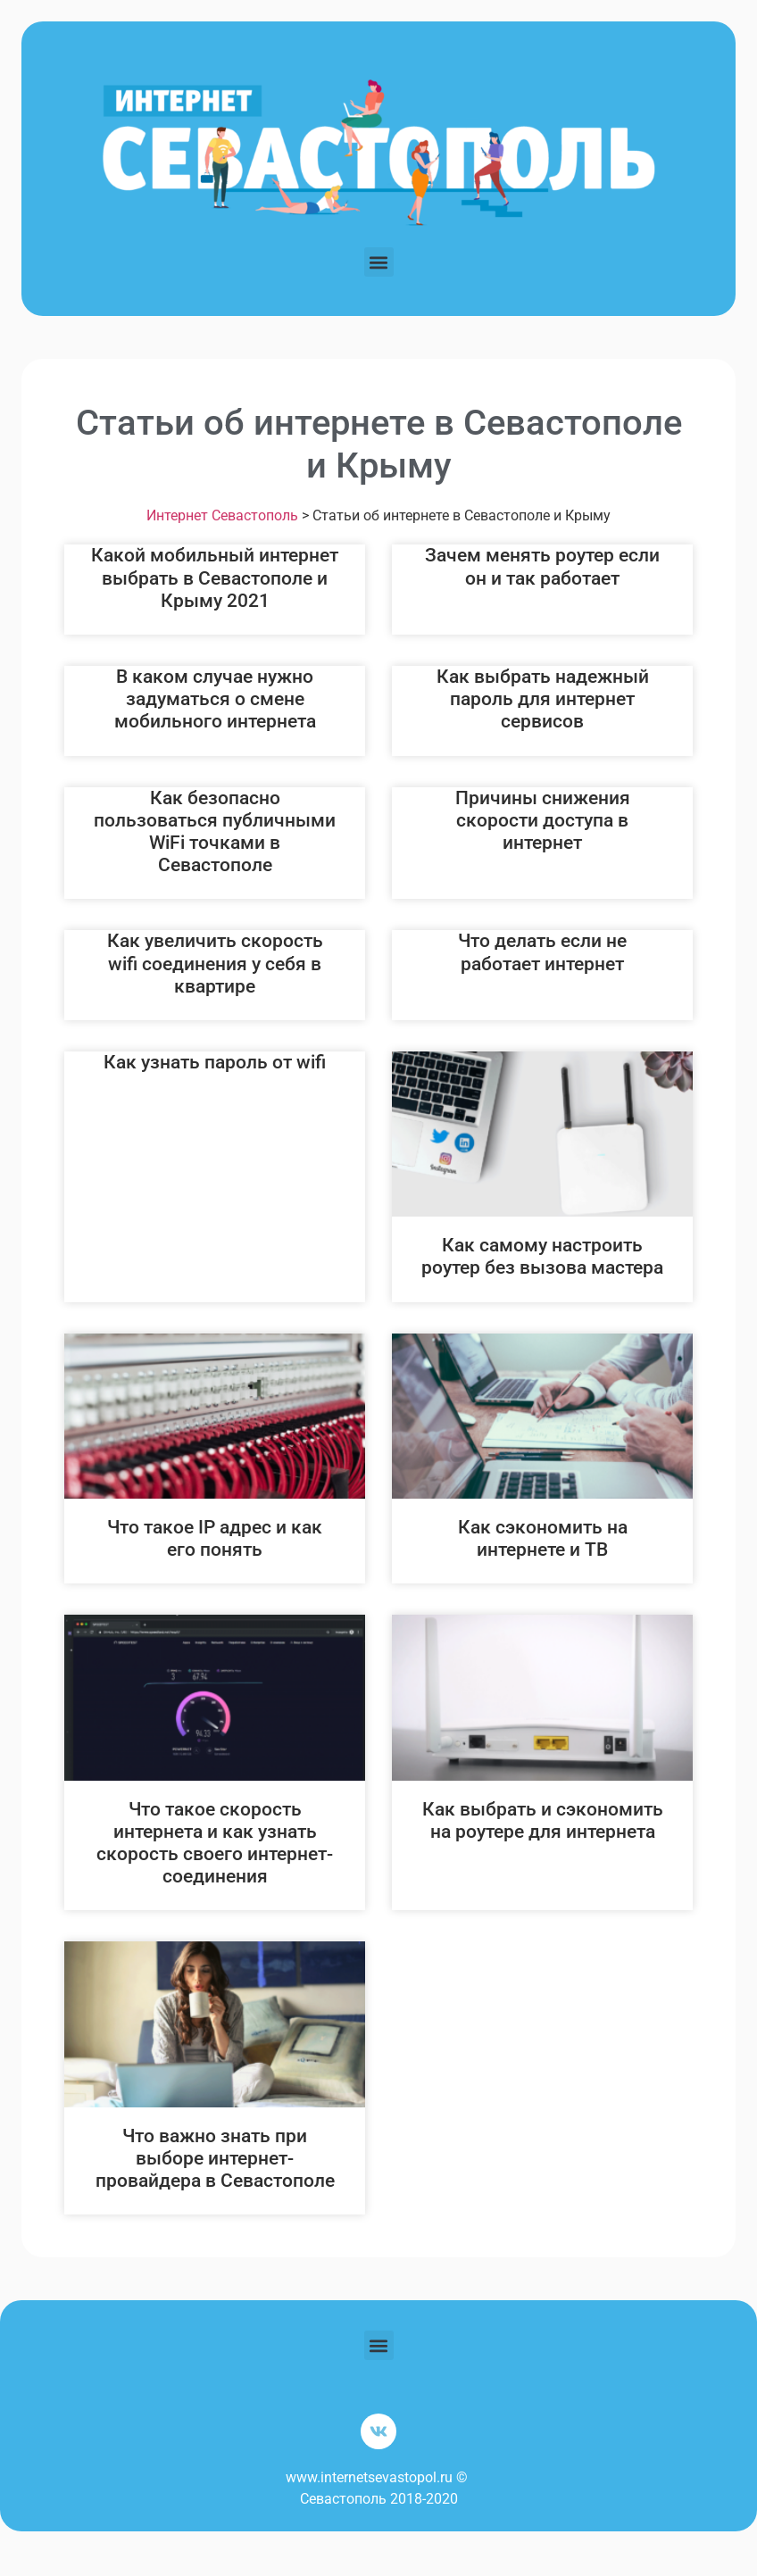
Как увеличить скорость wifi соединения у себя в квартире (215, 963)
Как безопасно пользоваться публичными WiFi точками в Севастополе (215, 832)
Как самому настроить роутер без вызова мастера (542, 1256)
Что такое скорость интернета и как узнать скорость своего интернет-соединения (214, 1843)
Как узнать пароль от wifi (215, 1062)
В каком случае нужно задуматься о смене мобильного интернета (215, 699)
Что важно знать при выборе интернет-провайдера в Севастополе (215, 2158)
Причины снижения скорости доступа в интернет (542, 820)
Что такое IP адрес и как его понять (214, 1538)
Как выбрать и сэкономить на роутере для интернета (542, 1820)
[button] (379, 262)
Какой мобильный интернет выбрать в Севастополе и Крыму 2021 (214, 577)
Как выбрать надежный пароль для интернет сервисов (543, 699)
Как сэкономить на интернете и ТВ (543, 1538)
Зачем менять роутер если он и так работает (542, 566)
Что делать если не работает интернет (542, 952)
